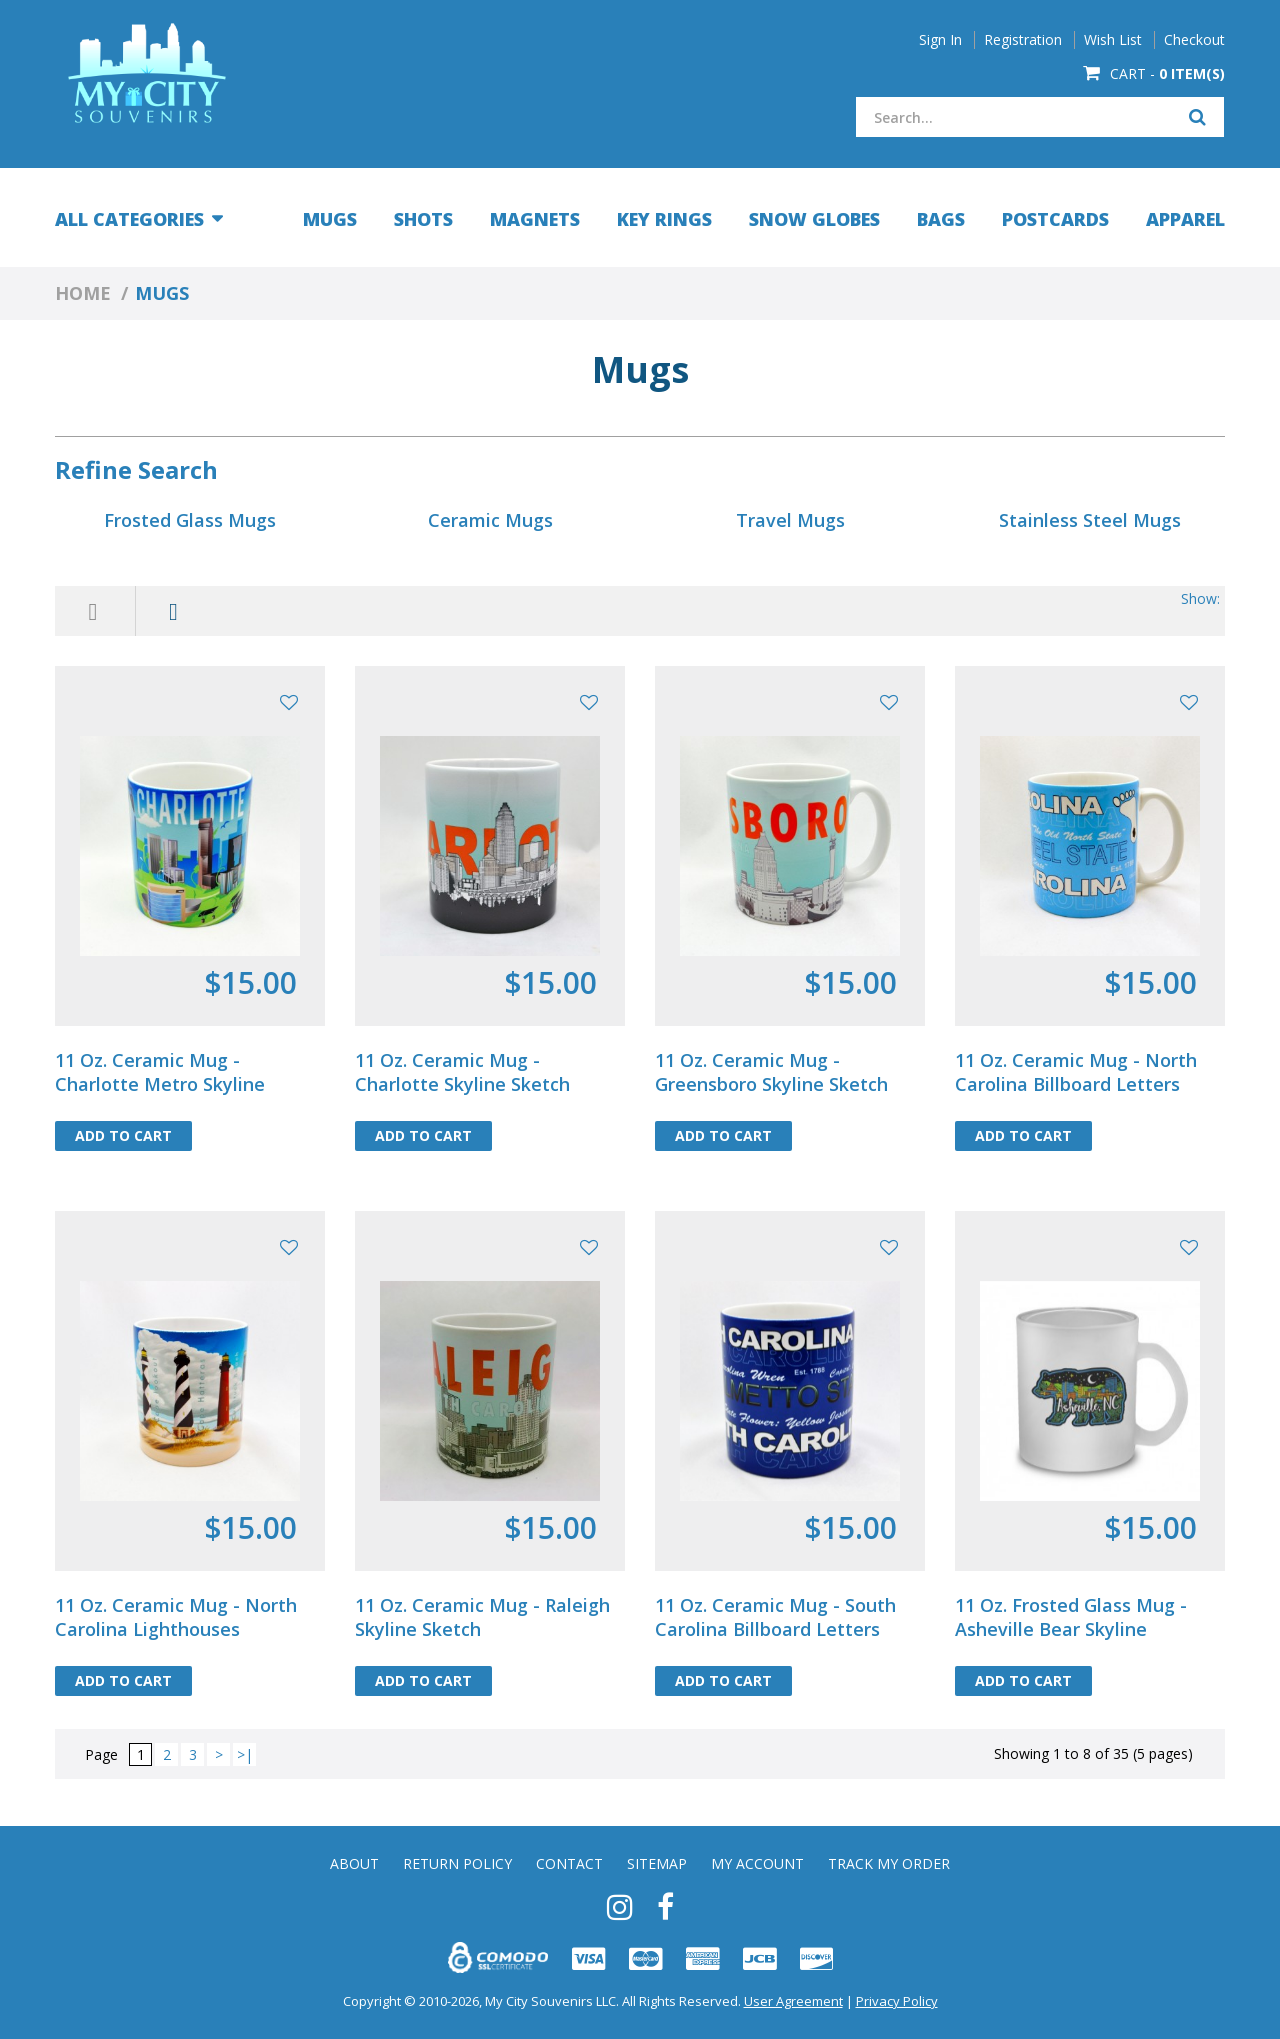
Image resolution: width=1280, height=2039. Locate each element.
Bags (941, 219)
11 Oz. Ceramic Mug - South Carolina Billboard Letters (775, 1617)
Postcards (1055, 219)
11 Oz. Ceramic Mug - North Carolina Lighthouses (176, 1617)
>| (245, 1754)
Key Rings (664, 219)
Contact (569, 1864)
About (354, 1864)
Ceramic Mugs (490, 520)
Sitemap (657, 1864)
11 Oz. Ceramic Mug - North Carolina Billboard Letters (1076, 1072)
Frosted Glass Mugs (190, 520)
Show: (1200, 598)
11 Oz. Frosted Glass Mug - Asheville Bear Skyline (1071, 1617)
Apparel (1185, 219)
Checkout (1194, 40)
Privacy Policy (897, 2001)
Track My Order (889, 1864)
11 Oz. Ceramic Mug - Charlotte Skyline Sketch (462, 1072)
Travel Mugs (790, 520)
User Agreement (793, 2001)
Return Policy (457, 1864)
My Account (757, 1864)
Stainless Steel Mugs (1090, 520)
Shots (423, 219)
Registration (1023, 40)
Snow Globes (814, 219)
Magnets (535, 219)
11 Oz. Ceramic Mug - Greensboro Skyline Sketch (771, 1072)
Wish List (1113, 40)
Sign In (940, 40)
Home (83, 293)
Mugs (330, 219)
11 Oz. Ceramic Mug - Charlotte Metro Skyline (160, 1072)
